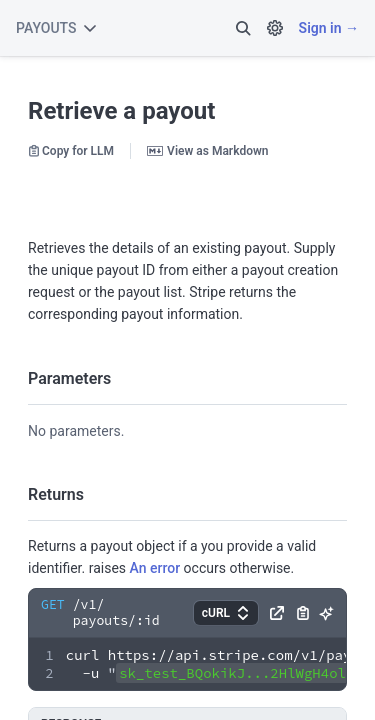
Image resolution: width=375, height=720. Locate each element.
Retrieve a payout (121, 111)
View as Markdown (207, 151)
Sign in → (329, 28)
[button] (243, 28)
